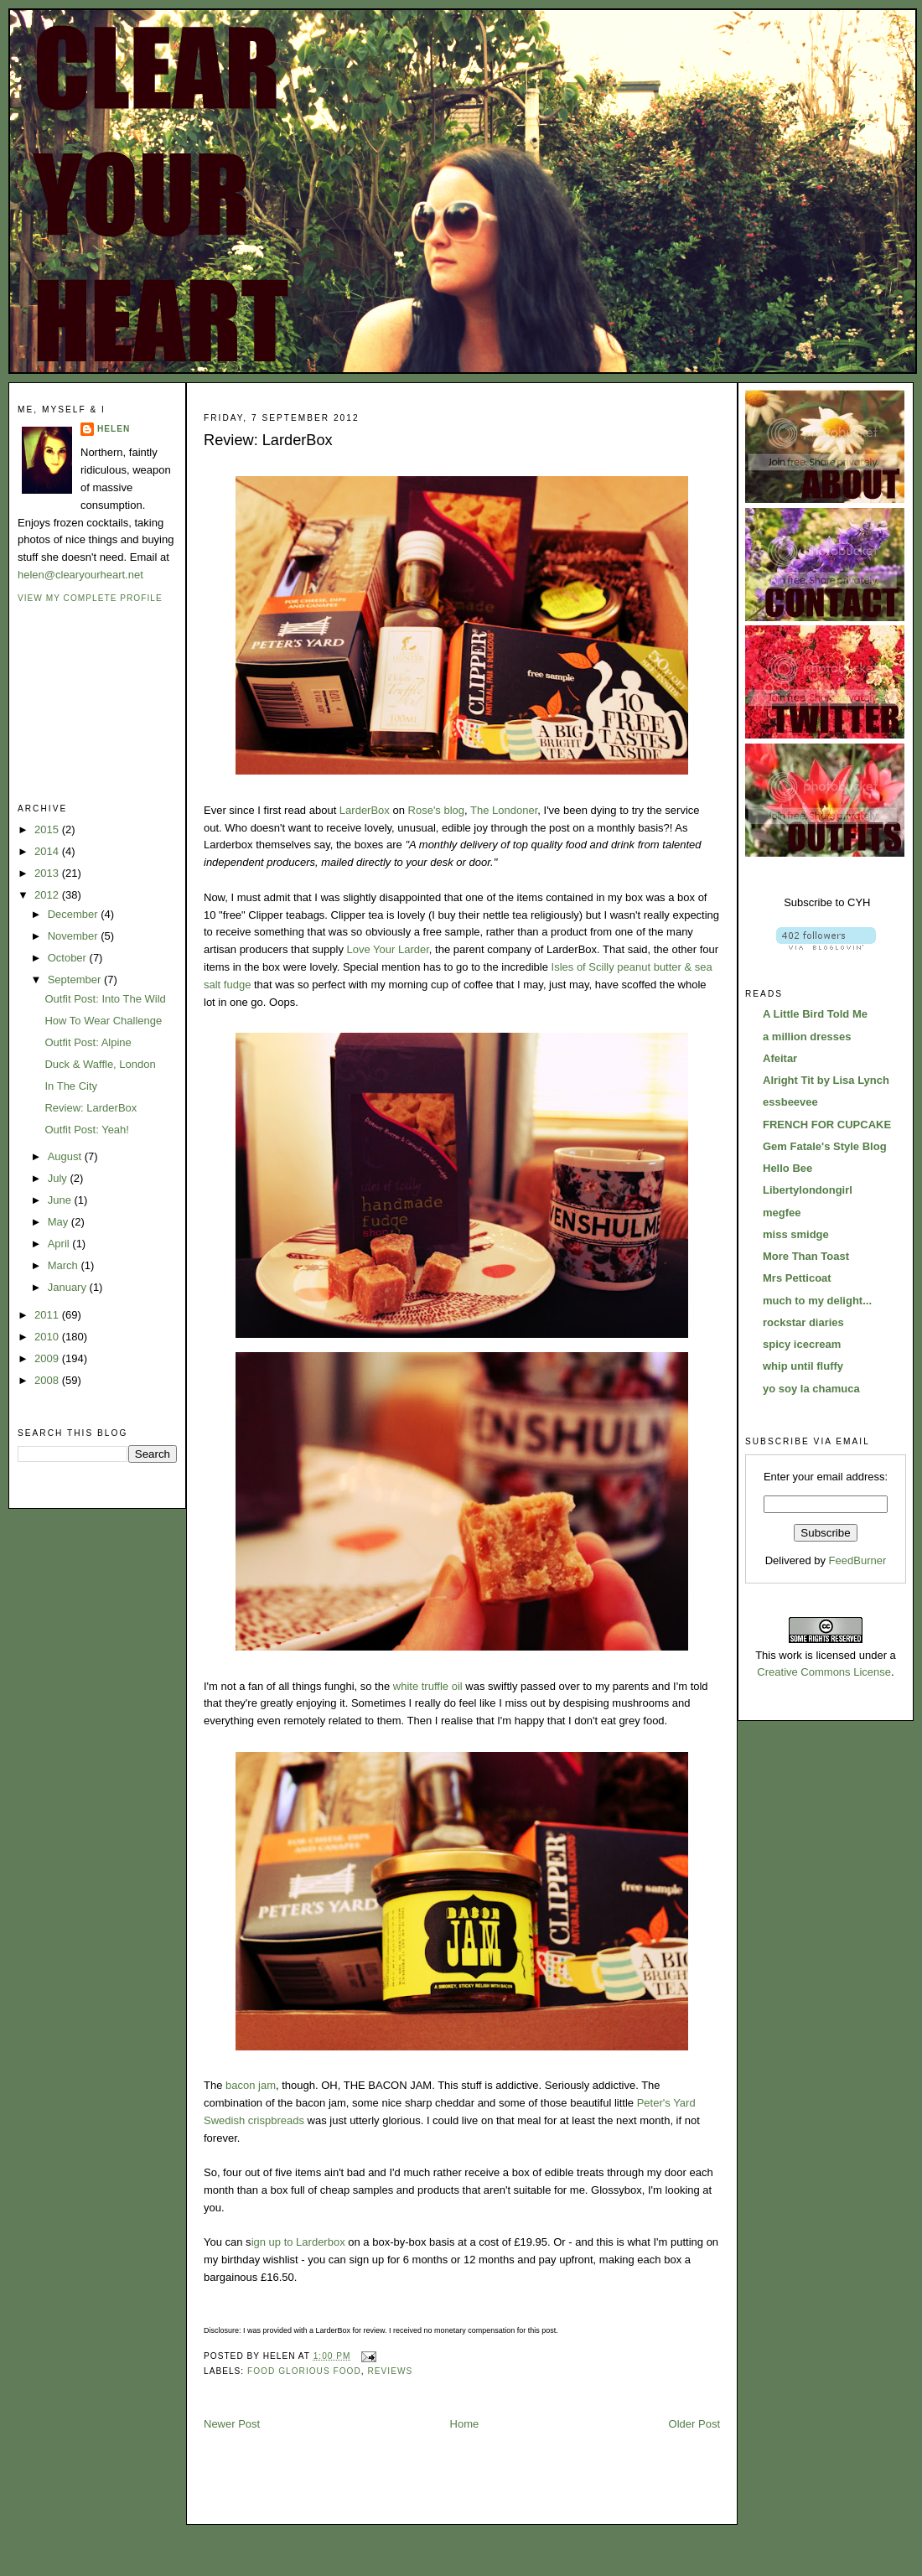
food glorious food (304, 2371)
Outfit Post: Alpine (87, 1042)
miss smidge (796, 1234)
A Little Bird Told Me (815, 1014)
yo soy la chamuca (811, 1388)
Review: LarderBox (90, 1107)
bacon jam (250, 2085)
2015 (48, 829)
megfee (782, 1212)
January (69, 1287)
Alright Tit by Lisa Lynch (826, 1080)
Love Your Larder (388, 949)
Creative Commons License (824, 1672)
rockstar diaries (803, 1322)
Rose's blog (436, 810)
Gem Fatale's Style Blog (825, 1146)
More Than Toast (806, 1256)
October (69, 957)
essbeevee (790, 1102)
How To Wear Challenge (103, 1020)
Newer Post (232, 2424)
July (59, 1178)
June (61, 1200)
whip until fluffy (803, 1366)
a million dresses (807, 1036)
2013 (48, 873)
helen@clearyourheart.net (80, 574)
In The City (70, 1086)
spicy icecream (802, 1344)
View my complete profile (90, 598)
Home (464, 2424)
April (60, 1243)
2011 (48, 1315)
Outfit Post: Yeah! (86, 1129)
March (64, 1265)
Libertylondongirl (807, 1190)
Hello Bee (787, 1168)
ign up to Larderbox (298, 2242)
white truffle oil (428, 1686)
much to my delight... (817, 1300)
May (59, 1221)
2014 (48, 851)
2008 (48, 1380)
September (76, 979)
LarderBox (364, 810)
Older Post (694, 2424)
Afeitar (780, 1058)
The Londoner (503, 810)
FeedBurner (858, 1560)
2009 (48, 1358)
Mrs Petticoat (797, 1278)
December (74, 914)
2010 (48, 1336)
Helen (113, 428)
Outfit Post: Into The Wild (104, 999)
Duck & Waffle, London (99, 1064)
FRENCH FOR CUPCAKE (827, 1124)
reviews (390, 2371)
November (74, 936)
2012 (48, 895)
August (66, 1156)
